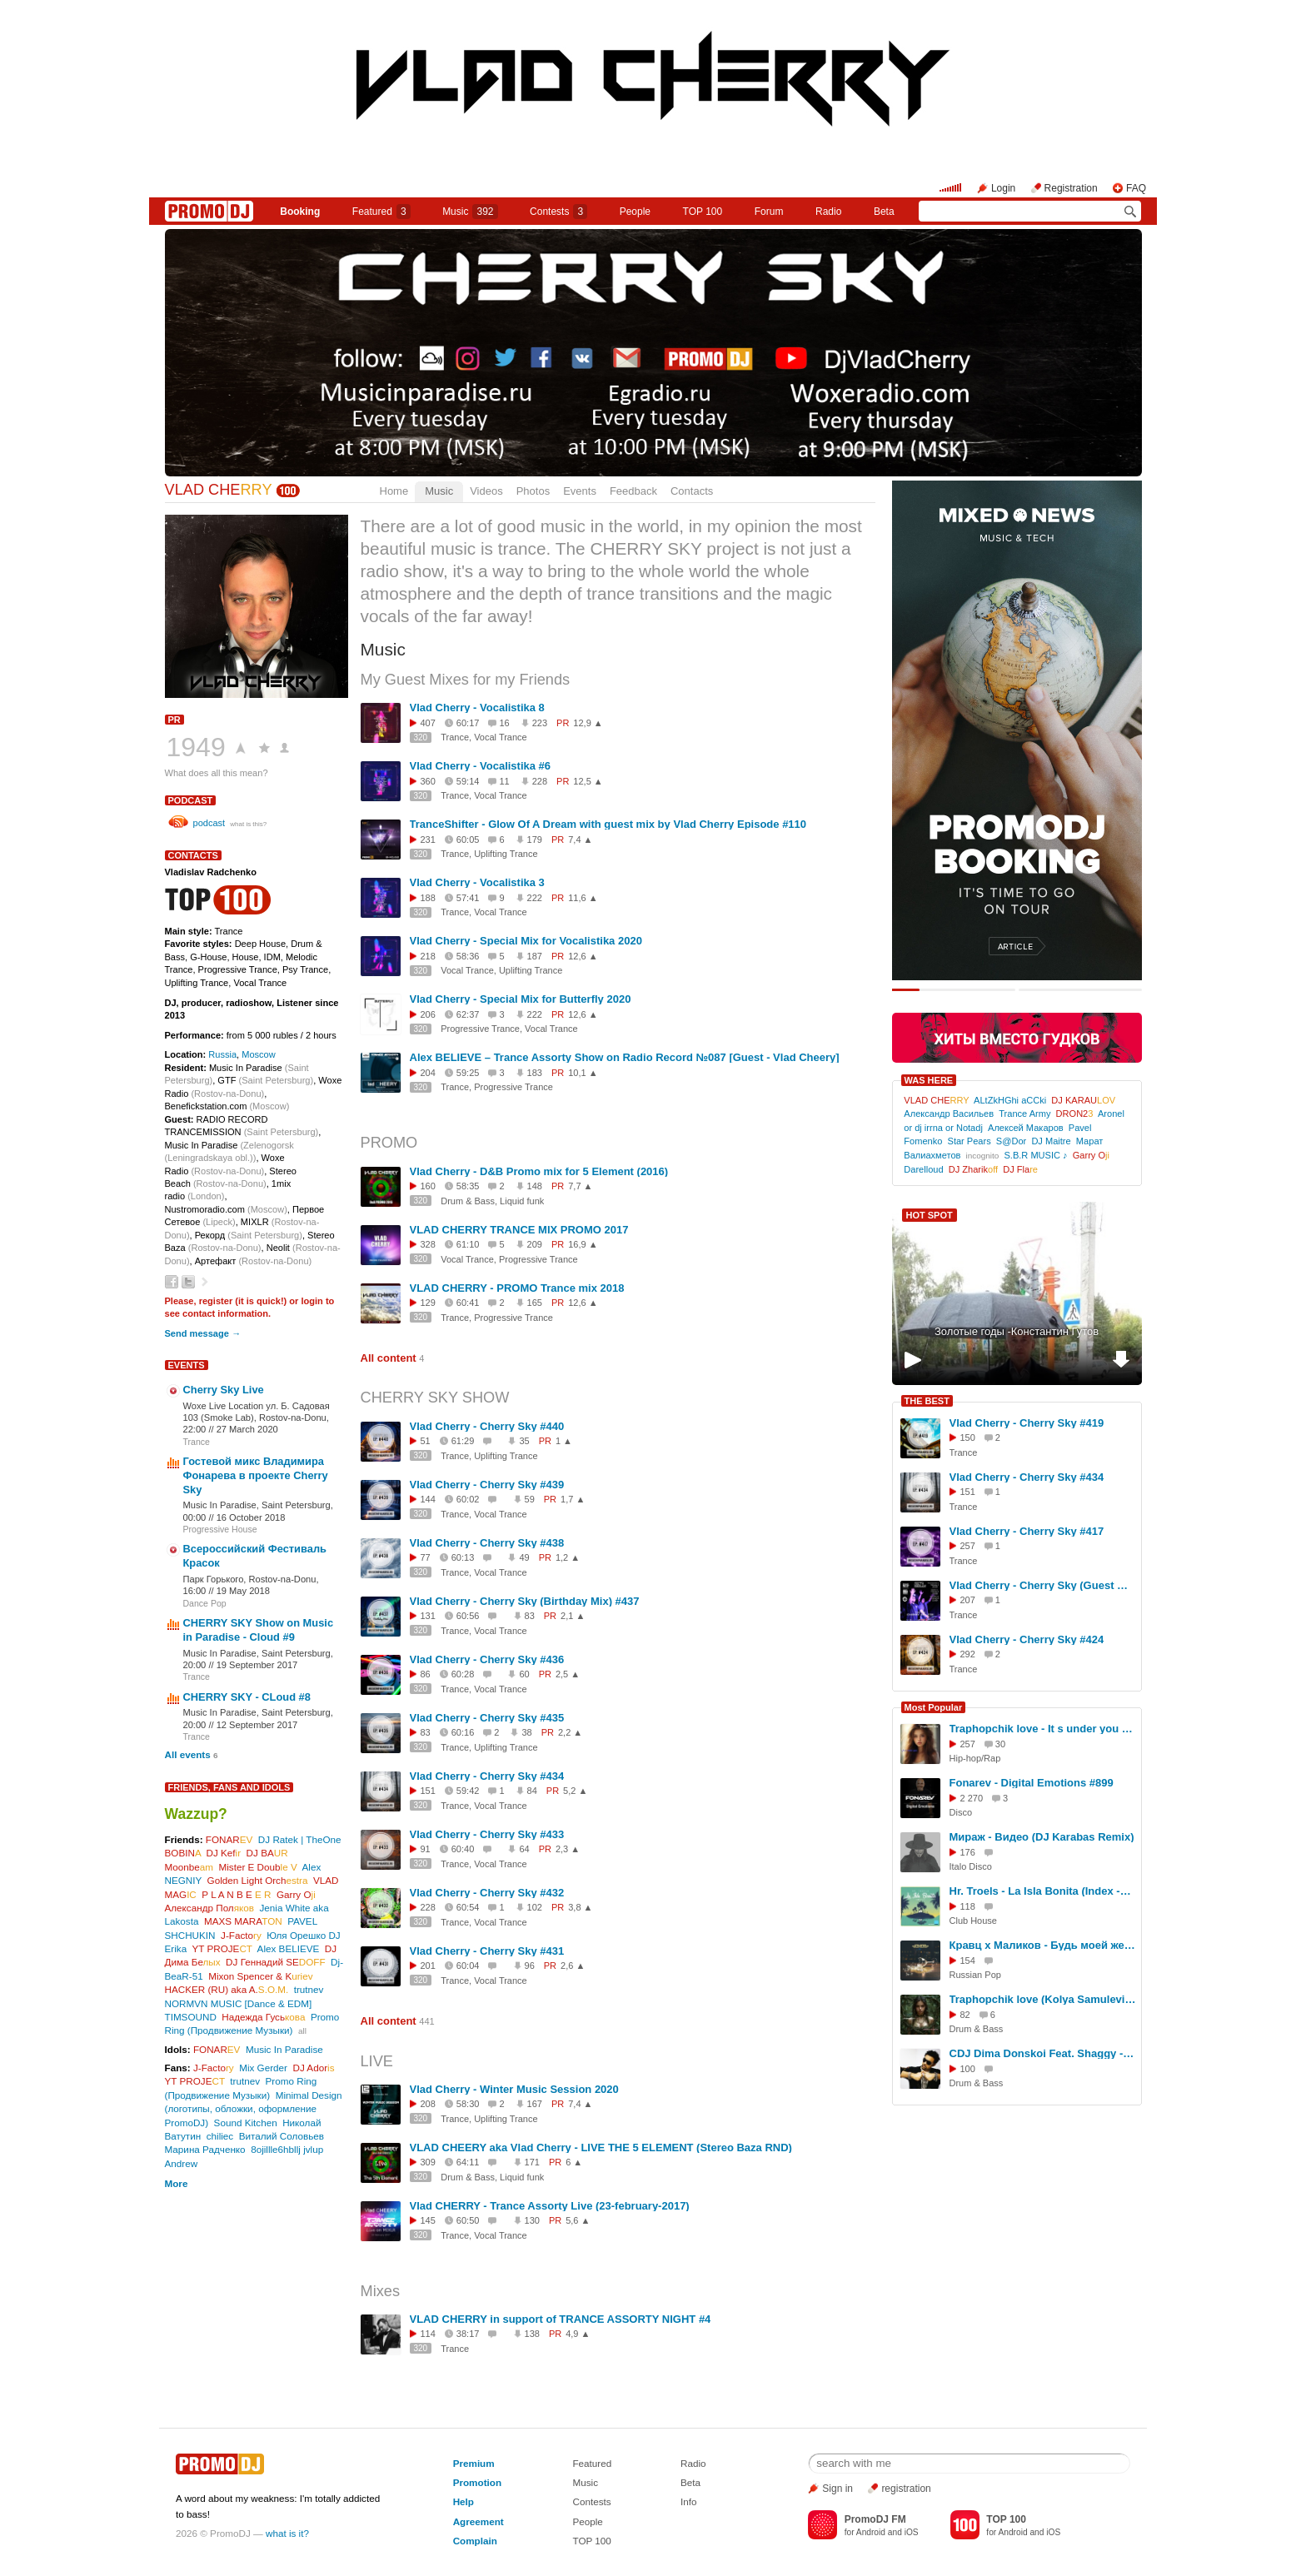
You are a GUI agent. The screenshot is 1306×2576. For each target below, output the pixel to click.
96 (530, 1966)
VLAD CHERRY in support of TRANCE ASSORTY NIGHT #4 (560, 2319)
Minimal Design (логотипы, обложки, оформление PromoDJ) (253, 2109)
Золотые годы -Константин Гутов (1017, 1331)
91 (426, 1849)
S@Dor (1011, 1141)
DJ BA (267, 1852)
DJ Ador (313, 2067)
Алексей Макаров (1026, 1128)
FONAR (229, 1839)
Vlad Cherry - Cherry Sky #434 (487, 1776)
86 (426, 1674)
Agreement (478, 2521)
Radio (828, 211)
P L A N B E (236, 1894)
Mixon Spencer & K (260, 1976)
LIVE (377, 2061)
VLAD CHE (218, 489)
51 (426, 1441)
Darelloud (923, 1169)
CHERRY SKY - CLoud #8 (247, 1697)
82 (965, 2015)
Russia (222, 1054)
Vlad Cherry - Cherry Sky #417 (1027, 1531)
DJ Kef (224, 1852)
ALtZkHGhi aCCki (1010, 1100)
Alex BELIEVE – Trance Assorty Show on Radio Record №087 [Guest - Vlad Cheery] (625, 1057)
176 (967, 1852)
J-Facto (241, 1935)
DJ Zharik (973, 1169)
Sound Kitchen (245, 2122)
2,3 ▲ (568, 1849)
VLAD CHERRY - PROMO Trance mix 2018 (517, 1288)
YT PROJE (222, 1948)
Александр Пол (210, 1907)
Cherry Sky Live (223, 1389)
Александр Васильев (949, 1114)
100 (967, 2069)
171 (532, 2162)
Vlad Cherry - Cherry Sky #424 (1027, 1639)
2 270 (972, 1798)
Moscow (259, 1054)
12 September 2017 (257, 1725)
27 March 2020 (247, 1429)
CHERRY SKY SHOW (435, 1397)
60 (524, 1674)
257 (967, 1546)
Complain (475, 2540)
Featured (381, 211)
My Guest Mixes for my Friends (466, 679)
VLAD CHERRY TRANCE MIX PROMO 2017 (519, 1229)
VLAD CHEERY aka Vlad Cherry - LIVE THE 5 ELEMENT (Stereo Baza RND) (601, 2147)
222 (534, 898)
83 (530, 1616)
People (635, 211)
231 (428, 840)
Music (469, 211)
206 (428, 1014)
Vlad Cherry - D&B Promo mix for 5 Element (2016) (539, 1171)
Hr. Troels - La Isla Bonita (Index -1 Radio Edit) (1043, 1891)
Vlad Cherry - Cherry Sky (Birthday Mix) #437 (525, 1601)
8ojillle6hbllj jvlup (287, 2149)
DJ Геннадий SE (276, 1961)
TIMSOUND (191, 2016)
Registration (1071, 188)
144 (428, 1499)
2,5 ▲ (568, 1674)
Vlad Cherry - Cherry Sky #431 (487, 1951)
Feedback (633, 491)
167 (534, 2104)
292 (967, 1654)
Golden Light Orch (257, 1880)
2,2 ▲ (570, 1732)
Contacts (691, 491)
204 (428, 1073)
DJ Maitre (1050, 1141)
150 (967, 1437)
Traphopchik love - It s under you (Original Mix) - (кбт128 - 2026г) (1043, 1728)
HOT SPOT (929, 1215)
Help (463, 2501)
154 (967, 1961)
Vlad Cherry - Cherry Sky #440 (487, 1426)
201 (428, 1966)
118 (967, 1906)
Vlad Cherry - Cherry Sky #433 (487, 1834)
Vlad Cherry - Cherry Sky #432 (487, 1892)
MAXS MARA (243, 1921)
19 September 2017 (257, 1665)
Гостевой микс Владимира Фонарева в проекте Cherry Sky (255, 1475)
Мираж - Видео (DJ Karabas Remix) (1042, 1836)
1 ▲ (564, 1441)
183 (534, 1073)
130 (532, 2220)
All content (388, 1358)
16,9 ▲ (582, 1244)
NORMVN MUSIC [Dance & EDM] (238, 2003)
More (176, 2183)
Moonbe (189, 1866)
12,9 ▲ (587, 723)
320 (421, 737)
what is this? (248, 824)
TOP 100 (703, 211)
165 (534, 1303)
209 (534, 1244)
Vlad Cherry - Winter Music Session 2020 (514, 2089)
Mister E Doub (258, 1866)
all (302, 2030)
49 (524, 1557)
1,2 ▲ (568, 1557)
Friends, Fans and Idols (229, 1787)
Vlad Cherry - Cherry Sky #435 (487, 1717)
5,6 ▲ (578, 2220)
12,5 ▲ (587, 781)
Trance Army (1024, 1114)
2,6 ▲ (573, 1966)
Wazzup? (196, 1814)
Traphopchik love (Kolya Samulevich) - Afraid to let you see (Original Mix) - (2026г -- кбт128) (1043, 1999)
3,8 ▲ (580, 1907)
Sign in (837, 2489)
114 (428, 2334)
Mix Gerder (263, 2067)
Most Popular (934, 1707)
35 (524, 1441)
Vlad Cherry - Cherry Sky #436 (487, 1659)
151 (428, 1791)
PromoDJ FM (875, 2519)
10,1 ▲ (582, 1073)
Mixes (381, 2291)
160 (428, 1186)
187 (534, 956)
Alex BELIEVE (288, 1948)
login (311, 1301)
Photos (533, 491)
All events (188, 1754)
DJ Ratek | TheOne (299, 1839)
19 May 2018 (243, 1591)
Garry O (296, 1894)
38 (526, 1732)
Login (1003, 188)
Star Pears (969, 1141)
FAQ (1136, 188)
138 (532, 2334)
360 (428, 781)
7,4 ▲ (580, 840)
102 (534, 1907)
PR (174, 720)
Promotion (477, 2482)
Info (688, 2501)
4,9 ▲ (578, 2334)
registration (905, 2489)
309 (428, 2162)
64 (524, 1849)
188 (428, 898)
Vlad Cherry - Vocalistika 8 (477, 707)
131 (428, 1616)
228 (539, 781)
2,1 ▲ (573, 1616)
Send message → (203, 1333)
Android (870, 2532)
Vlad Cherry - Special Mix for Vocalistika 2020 (526, 940)
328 (428, 1244)
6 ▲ (574, 2162)
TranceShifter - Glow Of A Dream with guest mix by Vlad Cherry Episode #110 (608, 824)
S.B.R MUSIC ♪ (1036, 1155)
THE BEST (927, 1401)
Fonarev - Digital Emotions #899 (1032, 1782)
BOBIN (183, 1852)
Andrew (181, 2163)
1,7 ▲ (573, 1499)
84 (532, 1791)
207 (967, 1600)
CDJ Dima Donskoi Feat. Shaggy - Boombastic (1043, 2053)
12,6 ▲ (582, 956)
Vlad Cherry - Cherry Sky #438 (487, 1542)
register (216, 1301)
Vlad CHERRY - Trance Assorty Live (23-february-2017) (550, 2205)
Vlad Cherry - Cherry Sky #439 (487, 1484)
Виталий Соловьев (281, 2135)
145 (428, 2220)
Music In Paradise (284, 2049)
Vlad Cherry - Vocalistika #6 (480, 765)
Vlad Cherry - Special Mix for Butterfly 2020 (520, 999)
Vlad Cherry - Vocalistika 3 (477, 882)
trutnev (309, 1989)
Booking (300, 211)
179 (534, 840)
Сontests (558, 211)
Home (394, 491)
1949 (196, 747)
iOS (912, 2532)
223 (539, 723)
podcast (190, 800)
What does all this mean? (216, 773)
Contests (591, 2501)
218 (428, 956)
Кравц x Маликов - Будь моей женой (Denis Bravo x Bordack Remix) (1043, 1945)
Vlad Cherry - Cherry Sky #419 (1027, 1423)
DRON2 (1075, 1114)
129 (428, 1303)
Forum (769, 211)
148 (534, 1186)
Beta (884, 211)
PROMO (389, 1142)
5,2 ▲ (575, 1791)
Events (579, 491)
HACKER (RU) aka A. (227, 1989)
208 (428, 2104)
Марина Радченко (205, 2149)
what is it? (287, 2533)
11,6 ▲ (582, 898)
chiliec (220, 2135)
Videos (486, 491)
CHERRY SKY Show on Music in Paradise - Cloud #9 (258, 1630)
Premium (474, 2463)
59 (530, 1499)
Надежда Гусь (263, 2016)
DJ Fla (1020, 1169)
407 (428, 723)
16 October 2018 (251, 1517)
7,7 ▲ (580, 1186)
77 (426, 1557)
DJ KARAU (1083, 1100)
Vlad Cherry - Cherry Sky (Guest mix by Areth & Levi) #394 (1043, 1585)
